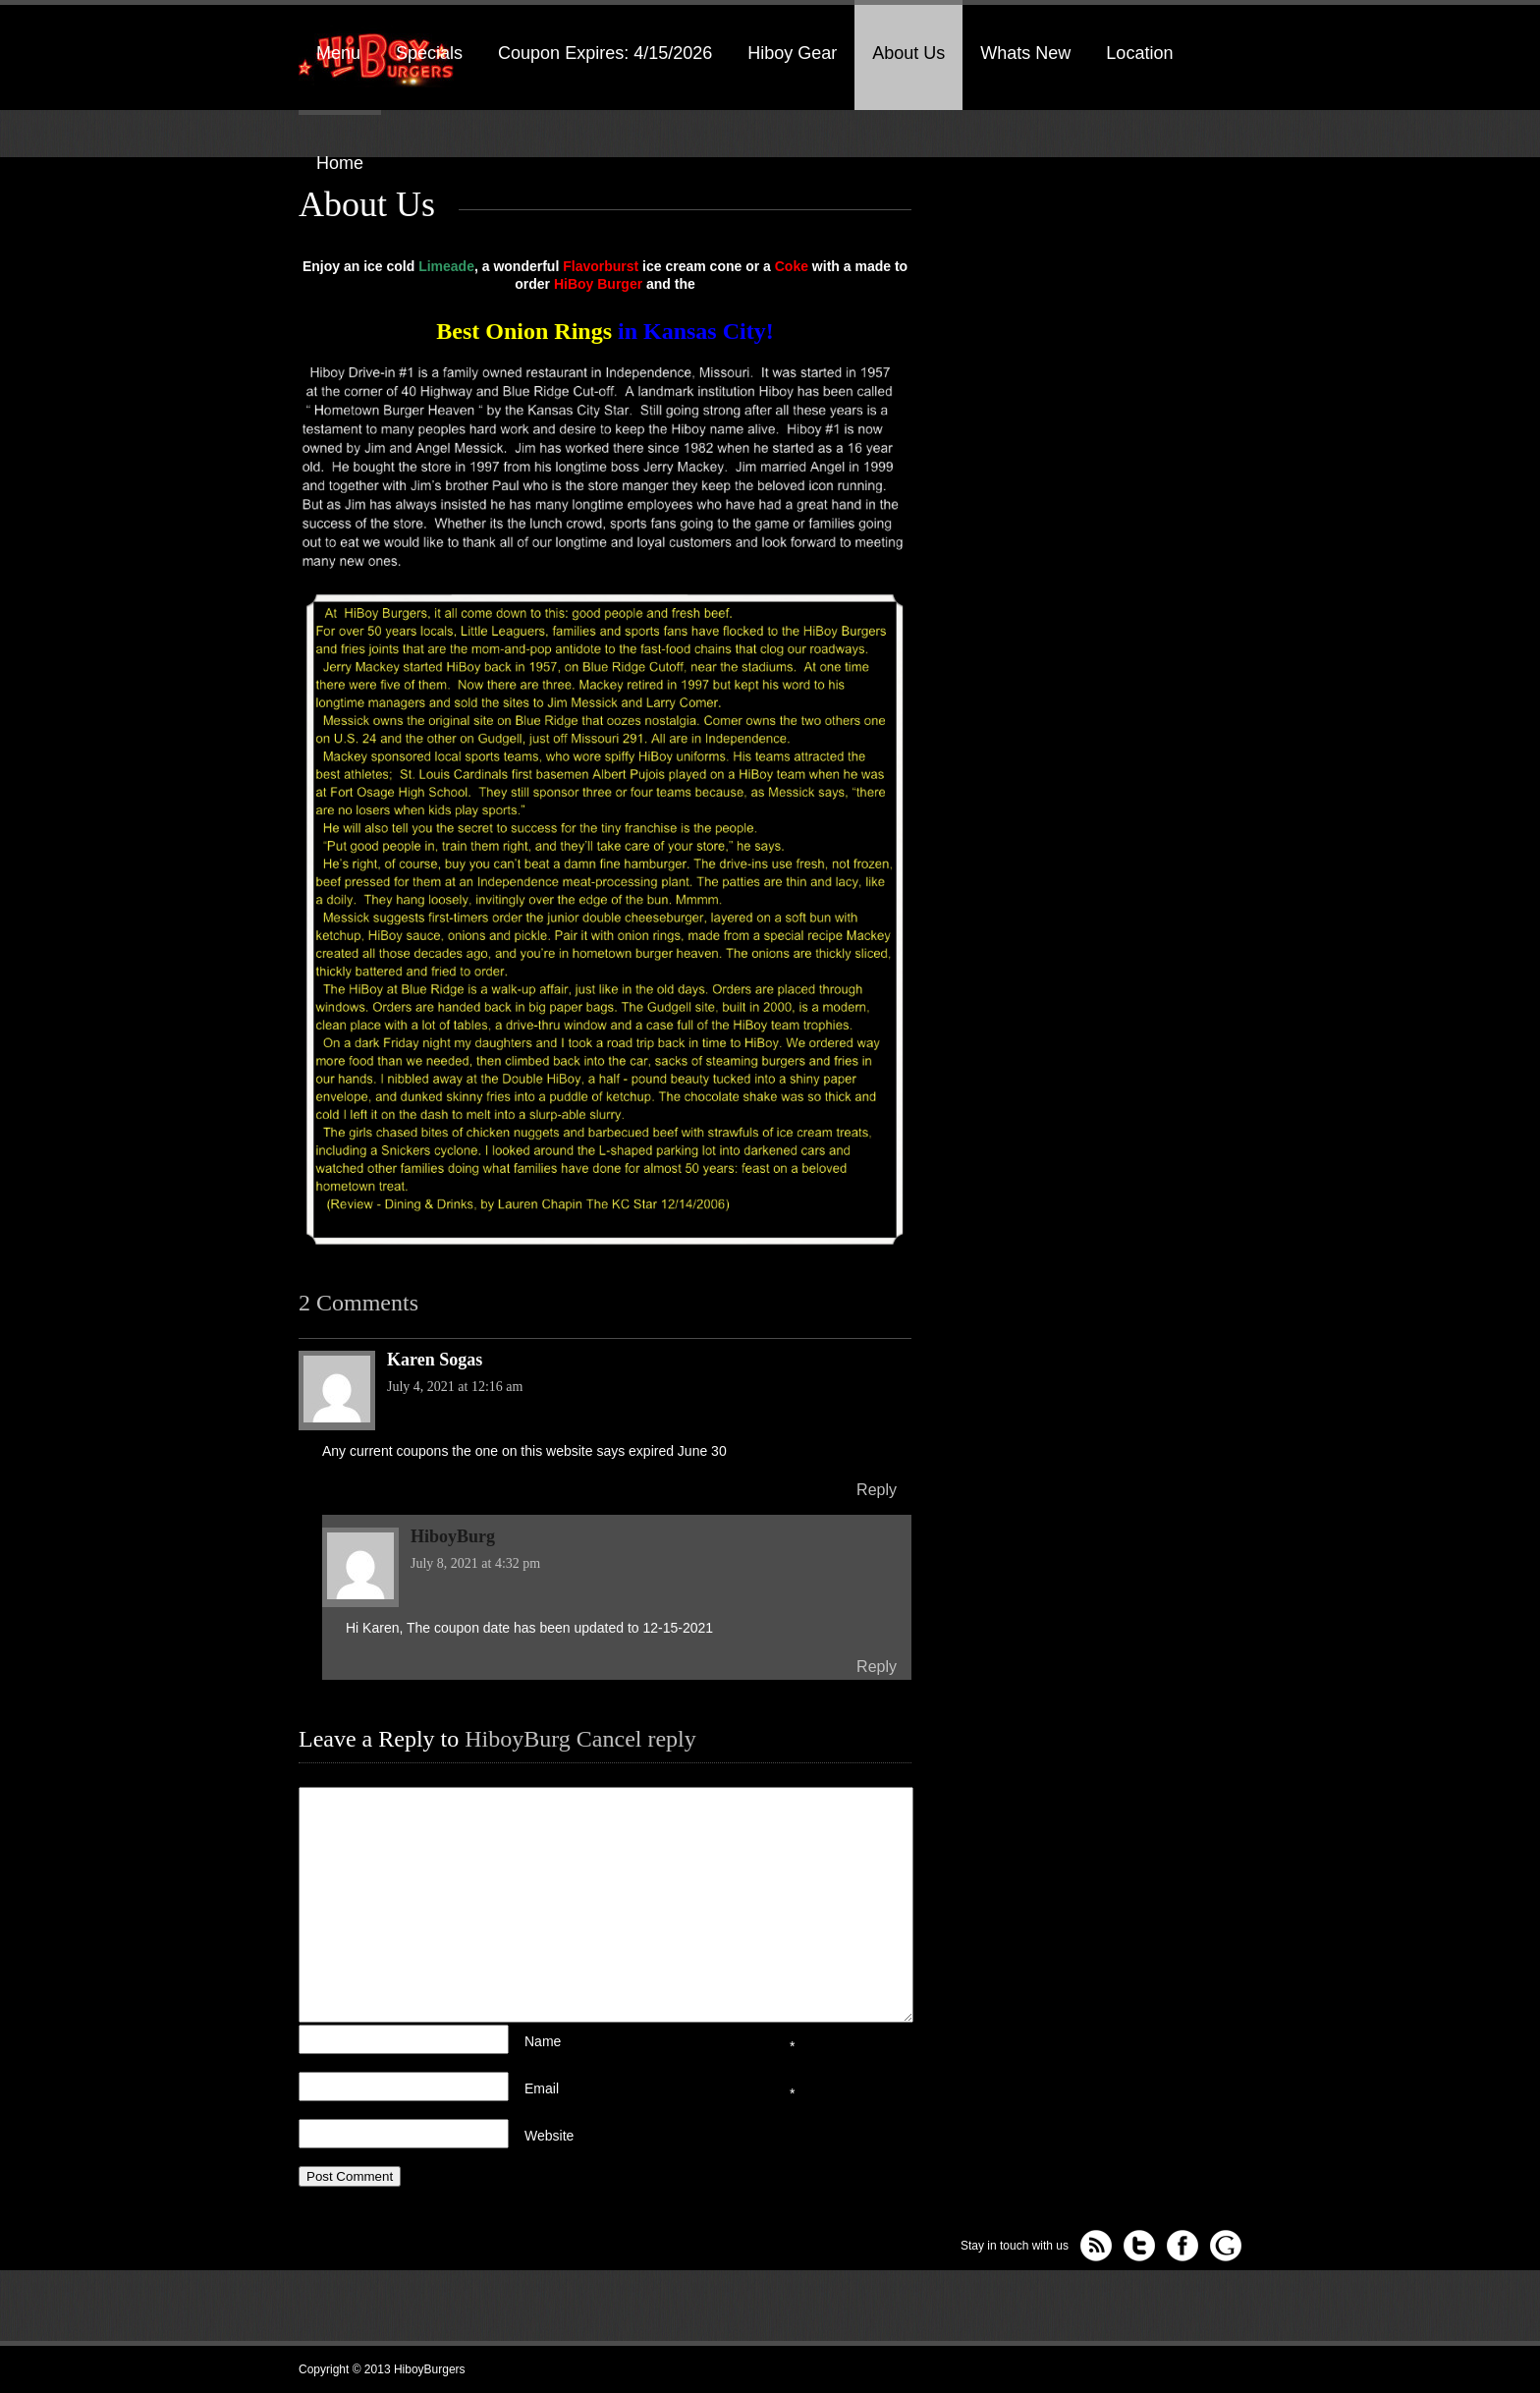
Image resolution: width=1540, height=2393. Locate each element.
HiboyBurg (518, 1739)
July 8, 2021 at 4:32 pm (475, 1563)
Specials (429, 53)
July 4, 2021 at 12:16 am (454, 1386)
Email (622, 2083)
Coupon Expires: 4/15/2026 (605, 53)
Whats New (1025, 53)
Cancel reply (636, 1739)
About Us (908, 53)
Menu (338, 53)
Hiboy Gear (792, 53)
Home (339, 163)
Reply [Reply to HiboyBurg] (876, 1666)
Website (549, 2135)
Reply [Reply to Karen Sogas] (876, 1489)
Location (1139, 53)
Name (622, 2036)
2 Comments (358, 1302)
